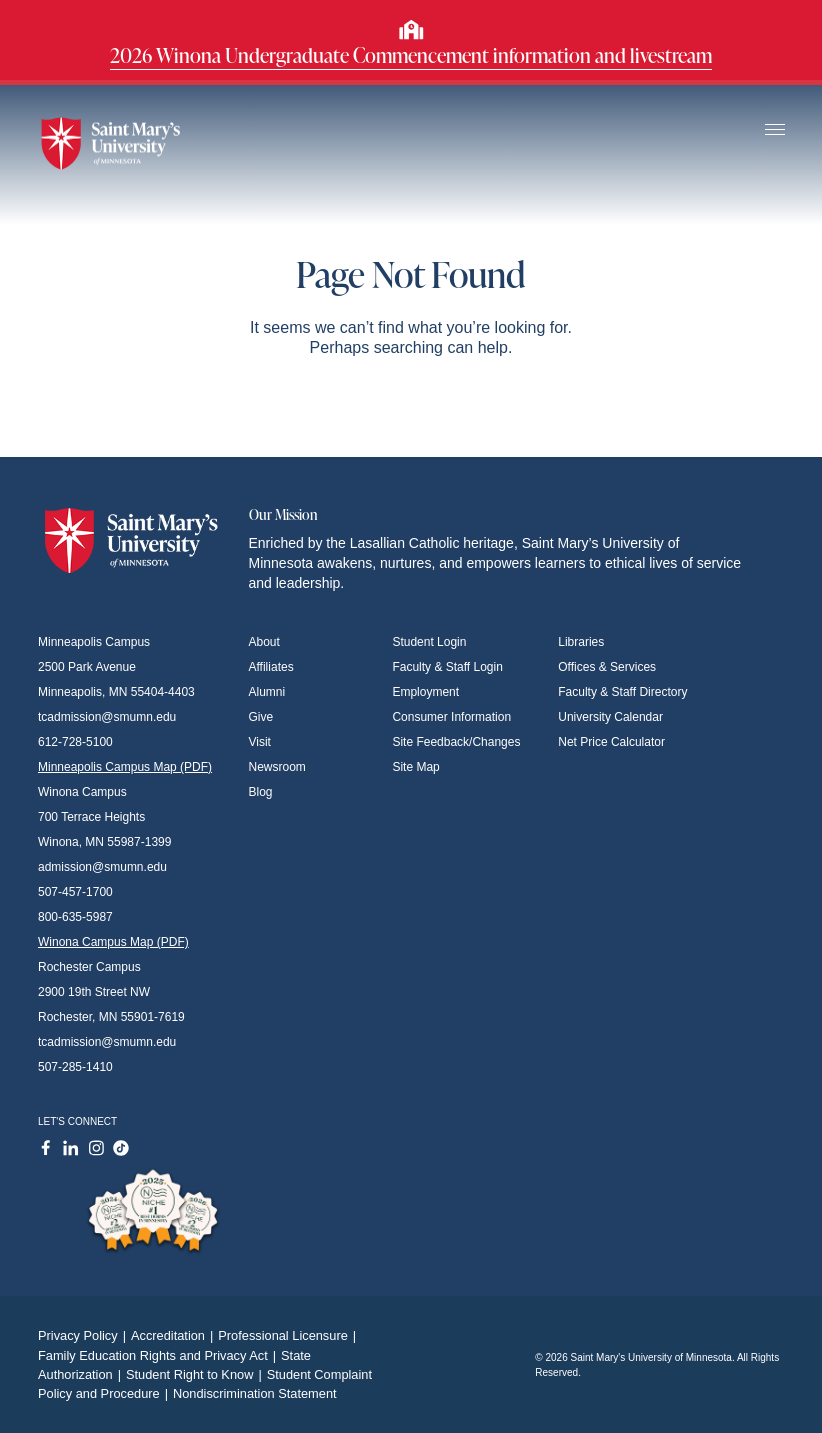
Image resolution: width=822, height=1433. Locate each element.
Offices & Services (607, 667)
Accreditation (174, 1335)
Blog (261, 792)
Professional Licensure (289, 1335)
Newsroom (277, 767)
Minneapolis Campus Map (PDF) (125, 767)
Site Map (415, 767)
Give (261, 717)
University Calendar (610, 717)
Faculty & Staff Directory (622, 692)
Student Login (429, 642)
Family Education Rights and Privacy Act (159, 1355)
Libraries (581, 642)
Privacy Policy (84, 1335)
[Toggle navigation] (775, 130)
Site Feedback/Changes (456, 742)
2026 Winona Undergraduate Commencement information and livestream (411, 55)
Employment (425, 692)
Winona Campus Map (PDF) (113, 942)
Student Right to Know (196, 1374)
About (264, 642)
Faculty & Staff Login (447, 667)
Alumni (267, 692)
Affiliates (271, 667)
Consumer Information (451, 717)
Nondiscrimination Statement (255, 1393)
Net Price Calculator (611, 742)
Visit (260, 742)
